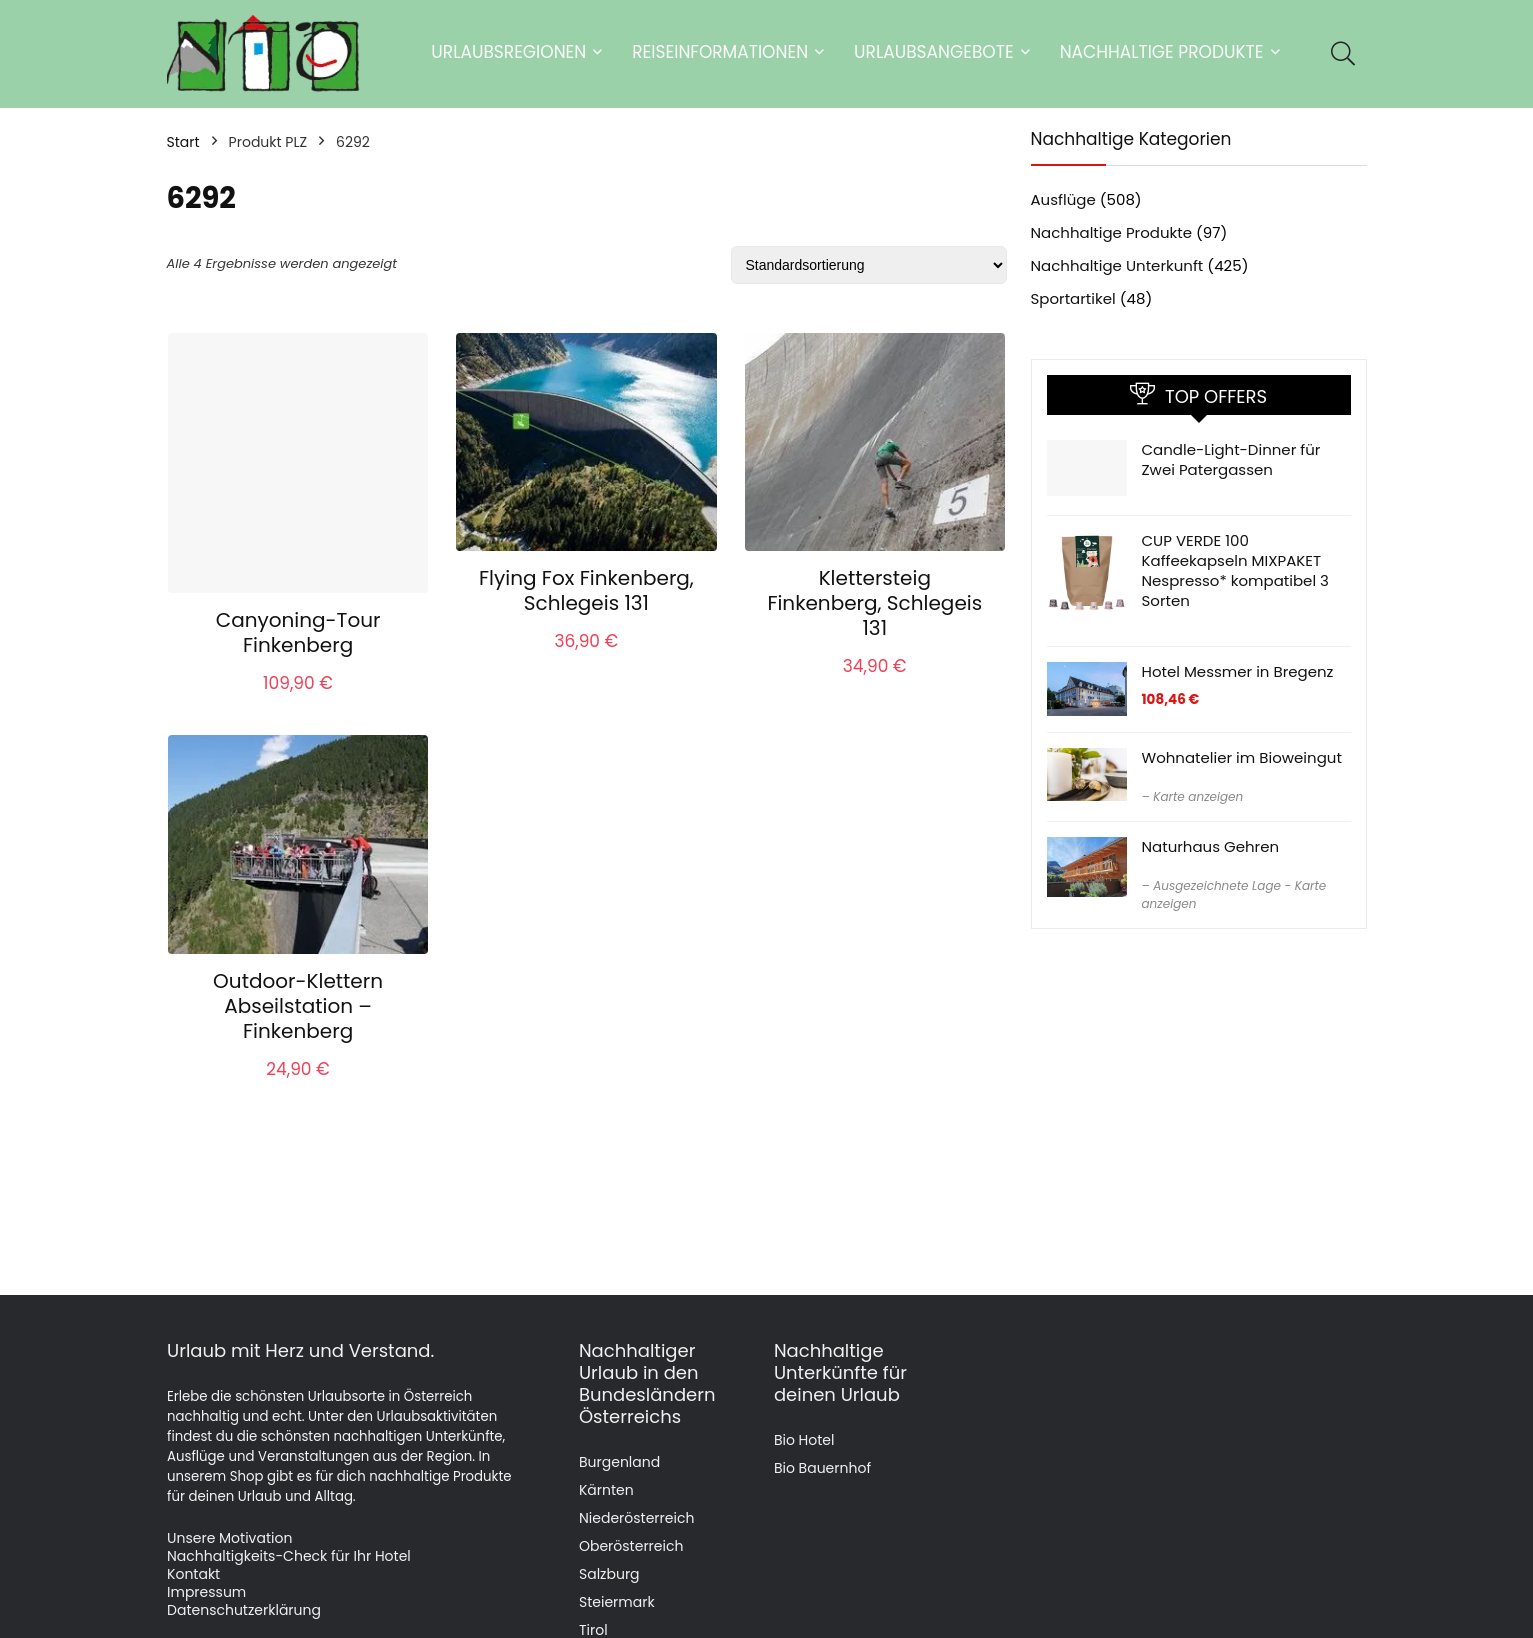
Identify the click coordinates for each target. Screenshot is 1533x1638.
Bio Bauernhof (822, 1468)
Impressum (206, 1592)
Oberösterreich (631, 1546)
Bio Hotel (804, 1440)
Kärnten (606, 1490)
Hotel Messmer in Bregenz (1238, 671)
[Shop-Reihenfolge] (869, 265)
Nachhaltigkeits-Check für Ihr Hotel (289, 1556)
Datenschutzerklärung (244, 1610)
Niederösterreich (636, 1518)
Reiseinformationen (720, 52)
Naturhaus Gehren (1211, 846)
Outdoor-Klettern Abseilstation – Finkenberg (298, 1006)
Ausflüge (1063, 199)
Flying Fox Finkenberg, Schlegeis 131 (586, 590)
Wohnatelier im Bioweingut (1242, 757)
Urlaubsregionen (508, 52)
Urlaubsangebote (934, 52)
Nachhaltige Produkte (1162, 52)
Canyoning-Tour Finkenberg (298, 632)
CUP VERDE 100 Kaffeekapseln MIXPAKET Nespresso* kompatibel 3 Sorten (1235, 570)
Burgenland (619, 1462)
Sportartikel (1073, 298)
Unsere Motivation (229, 1538)
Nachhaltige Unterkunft (1117, 265)
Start (183, 142)
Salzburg (609, 1574)
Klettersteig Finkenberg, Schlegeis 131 (874, 603)
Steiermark (617, 1602)
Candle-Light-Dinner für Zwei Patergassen (1231, 459)
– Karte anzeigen (1193, 796)
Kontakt (193, 1574)
